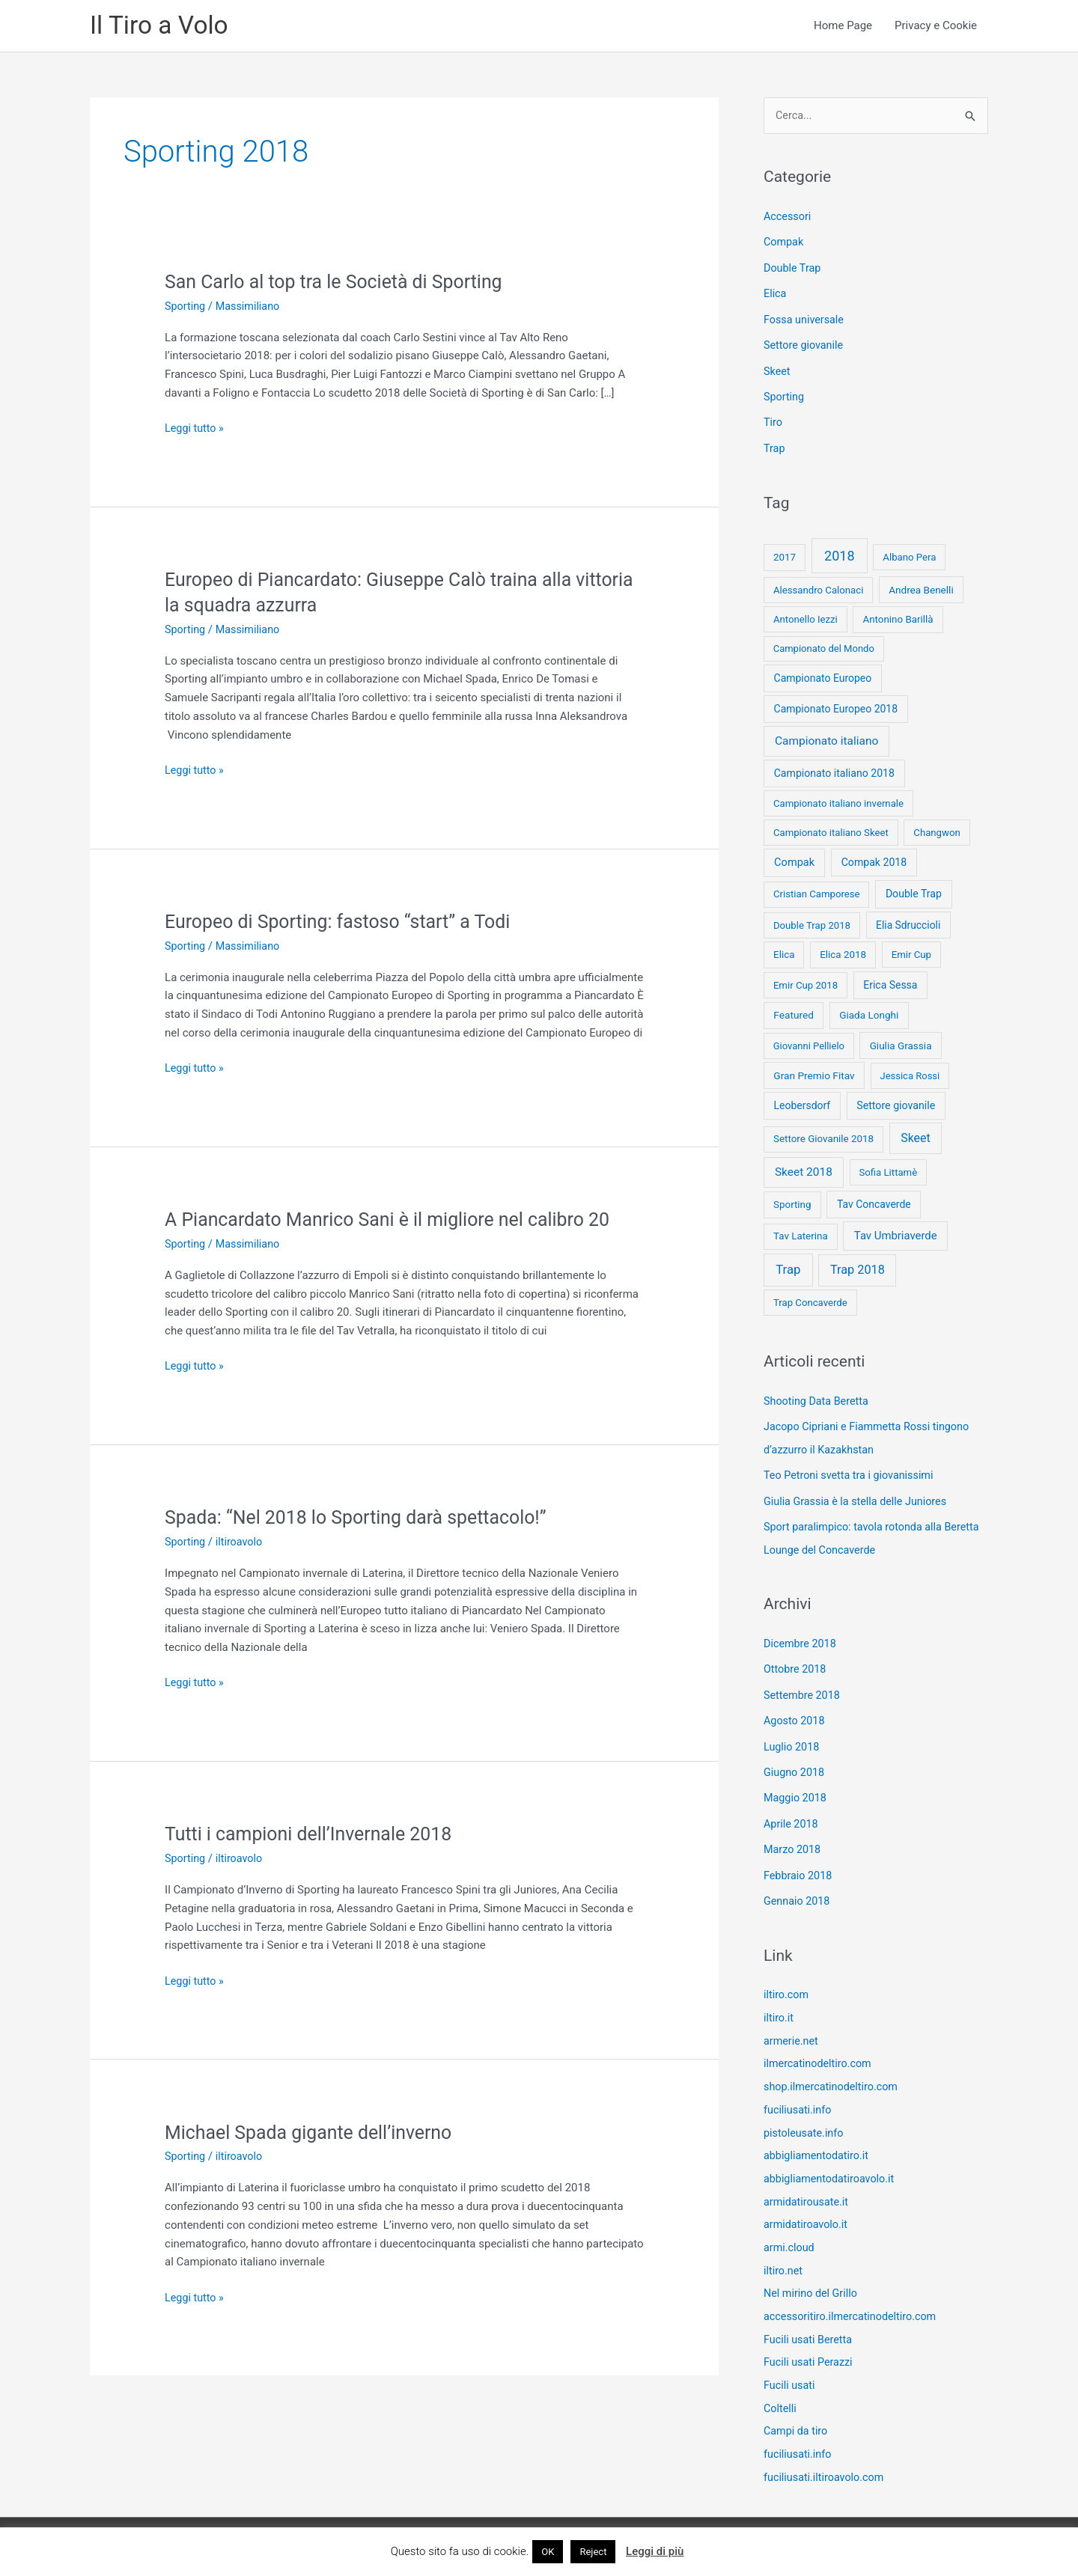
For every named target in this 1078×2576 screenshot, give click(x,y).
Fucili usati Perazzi (810, 2342)
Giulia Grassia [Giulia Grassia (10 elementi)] (901, 1043)
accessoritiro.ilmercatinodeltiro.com (854, 2297)
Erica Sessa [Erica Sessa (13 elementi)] (890, 983)
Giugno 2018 (795, 1764)
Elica (776, 295)
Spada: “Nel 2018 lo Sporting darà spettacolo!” (364, 1519)
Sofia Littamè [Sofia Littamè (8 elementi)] (888, 1170)
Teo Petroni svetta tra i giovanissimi (852, 1471)
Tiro (773, 421)
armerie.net (792, 2028)
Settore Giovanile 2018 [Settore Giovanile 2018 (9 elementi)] (823, 1137)
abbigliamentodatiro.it (818, 2140)
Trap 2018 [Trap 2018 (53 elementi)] (857, 1268)
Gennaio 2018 (798, 1890)
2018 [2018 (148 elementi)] (839, 554)
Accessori (788, 219)
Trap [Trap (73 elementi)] (788, 1267)
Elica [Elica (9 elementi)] (783, 952)
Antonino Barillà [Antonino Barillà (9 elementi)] (897, 617)
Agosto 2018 (795, 1714)
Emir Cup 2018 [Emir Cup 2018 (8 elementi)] (805, 983)
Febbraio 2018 (799, 1865)
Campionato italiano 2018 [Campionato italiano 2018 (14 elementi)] (834, 771)
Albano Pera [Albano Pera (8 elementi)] (909, 555)
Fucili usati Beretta (810, 2320)
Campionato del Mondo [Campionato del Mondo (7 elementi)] (823, 647)
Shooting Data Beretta (818, 1398)
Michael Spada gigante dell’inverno (315, 2133)
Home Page (843, 27)
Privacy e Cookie (936, 27)
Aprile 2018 (792, 1815)
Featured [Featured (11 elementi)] (793, 1013)
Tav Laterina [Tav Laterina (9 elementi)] (800, 1234)
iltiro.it (779, 2005)
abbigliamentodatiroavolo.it (832, 2163)
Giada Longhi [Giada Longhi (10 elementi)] (868, 1013)
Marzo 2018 (793, 1839)
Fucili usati (790, 2365)
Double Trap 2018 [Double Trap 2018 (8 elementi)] (811, 923)
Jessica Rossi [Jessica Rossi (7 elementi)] (910, 1073)
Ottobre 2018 (796, 1663)
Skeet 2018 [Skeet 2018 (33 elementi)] (803, 1169)
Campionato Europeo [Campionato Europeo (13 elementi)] (823, 677)
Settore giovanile (805, 345)
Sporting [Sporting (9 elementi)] (792, 1202)
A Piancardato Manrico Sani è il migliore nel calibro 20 (397, 1221)
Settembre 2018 (804, 1688)
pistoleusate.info (805, 2118)
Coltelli (781, 2387)
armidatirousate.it (808, 2185)
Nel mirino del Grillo (813, 2275)
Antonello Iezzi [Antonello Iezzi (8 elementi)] (805, 617)
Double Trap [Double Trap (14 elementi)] (914, 892)
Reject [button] (592, 2551)
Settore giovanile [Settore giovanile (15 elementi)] (895, 1103)
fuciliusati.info (799, 2095)
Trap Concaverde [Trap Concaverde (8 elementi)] (810, 1300)
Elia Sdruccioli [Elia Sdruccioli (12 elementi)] (908, 923)
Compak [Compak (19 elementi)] (794, 860)
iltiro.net (784, 2252)
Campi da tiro (797, 2410)
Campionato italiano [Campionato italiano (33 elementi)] (826, 738)
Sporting (186, 308)
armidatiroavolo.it (807, 2208)
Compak (785, 244)
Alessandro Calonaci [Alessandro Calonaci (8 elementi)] (818, 587)
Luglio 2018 (793, 1738)
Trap (775, 447)
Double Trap (793, 270)
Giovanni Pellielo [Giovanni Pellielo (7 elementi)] (808, 1043)
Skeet (777, 371)
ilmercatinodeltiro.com (820, 2050)
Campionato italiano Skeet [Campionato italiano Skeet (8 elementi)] (831, 830)
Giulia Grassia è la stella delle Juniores (859, 1497)
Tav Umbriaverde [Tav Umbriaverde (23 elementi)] (895, 1234)
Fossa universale (805, 320)
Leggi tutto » (195, 430)
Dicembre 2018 (801, 1637)
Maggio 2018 (796, 1789)
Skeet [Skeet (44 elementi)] (916, 1136)
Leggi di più (654, 2551)
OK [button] (547, 2551)
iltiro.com (787, 1983)
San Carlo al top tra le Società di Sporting (341, 283)
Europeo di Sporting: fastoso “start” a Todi (345, 923)
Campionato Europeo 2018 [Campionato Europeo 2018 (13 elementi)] (836, 707)
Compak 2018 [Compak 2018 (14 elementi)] (874, 861)
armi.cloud (790, 2230)
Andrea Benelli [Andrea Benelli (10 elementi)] (921, 587)
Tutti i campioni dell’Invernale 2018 (315, 1836)
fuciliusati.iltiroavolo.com (826, 2454)
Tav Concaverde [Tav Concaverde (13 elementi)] (874, 1202)
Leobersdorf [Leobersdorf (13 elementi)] (802, 1103)
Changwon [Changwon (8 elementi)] (936, 830)
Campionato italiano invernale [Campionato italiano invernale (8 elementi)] (838, 801)
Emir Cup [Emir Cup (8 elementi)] (911, 952)
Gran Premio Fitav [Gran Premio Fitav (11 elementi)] (813, 1073)
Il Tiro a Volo (162, 26)
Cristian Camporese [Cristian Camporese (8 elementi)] (816, 892)
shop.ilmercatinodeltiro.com (834, 2073)
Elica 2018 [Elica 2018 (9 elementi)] (843, 952)
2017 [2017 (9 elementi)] (784, 555)
